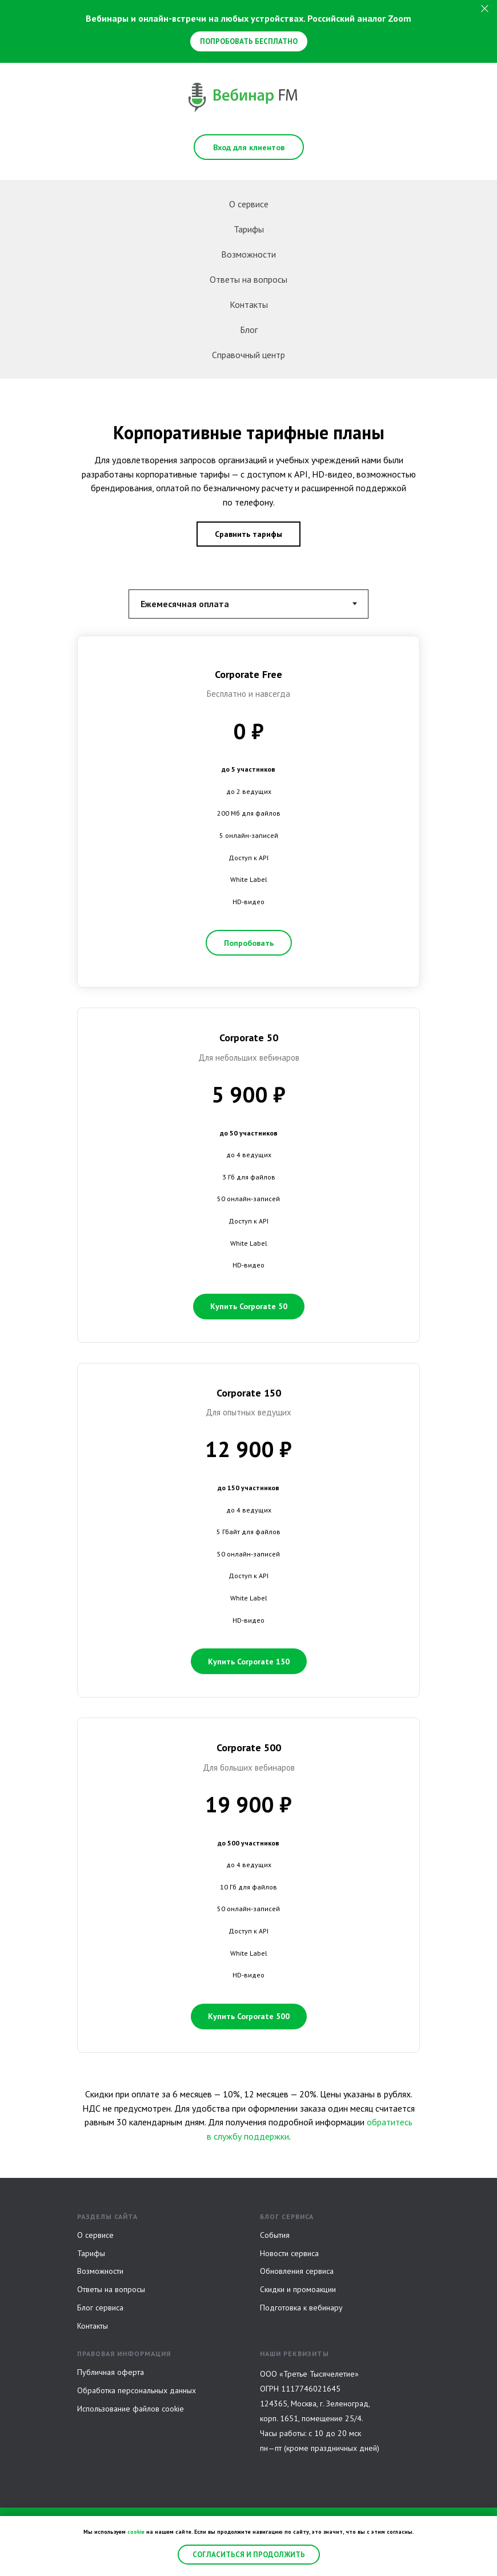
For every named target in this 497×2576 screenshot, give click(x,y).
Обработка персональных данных (136, 2390)
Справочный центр (248, 354)
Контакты (249, 304)
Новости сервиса (289, 2253)
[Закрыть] (484, 8)
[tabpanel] (248, 1353)
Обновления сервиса (297, 2271)
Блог (249, 329)
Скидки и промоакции (298, 2289)
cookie (136, 2531)
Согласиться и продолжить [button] (249, 2554)
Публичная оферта (110, 2372)
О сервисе (248, 204)
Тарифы (249, 229)
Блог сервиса (100, 2307)
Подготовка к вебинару (301, 2307)
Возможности (248, 254)
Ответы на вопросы (248, 279)
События (275, 2235)
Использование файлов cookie (130, 2409)
